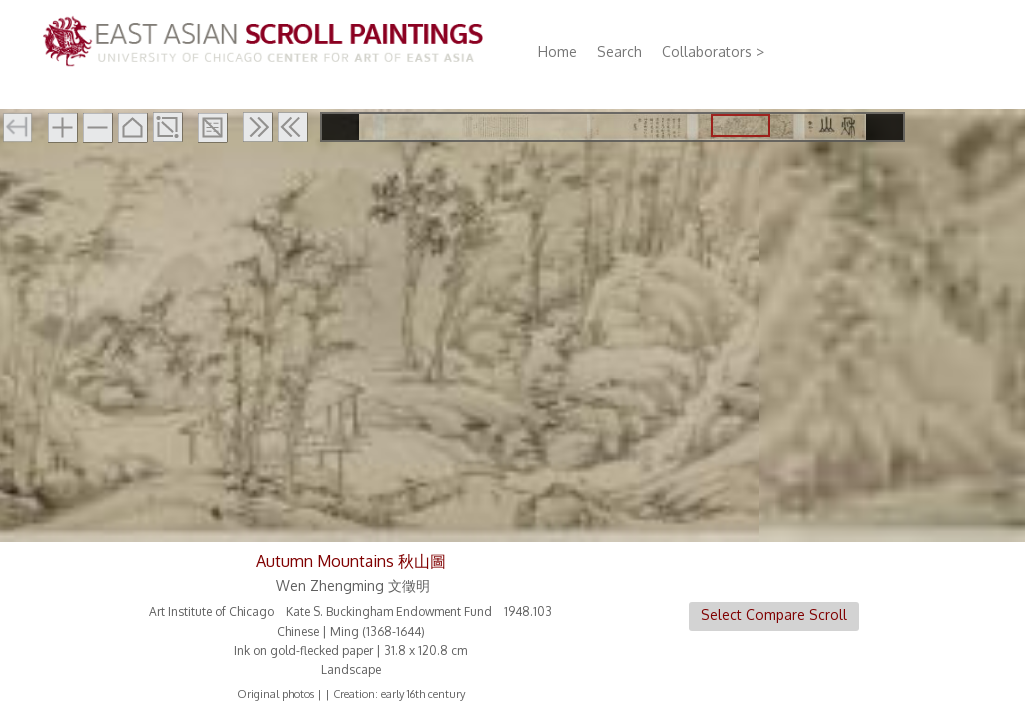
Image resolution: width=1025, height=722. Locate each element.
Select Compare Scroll (774, 614)
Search (619, 51)
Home (557, 51)
